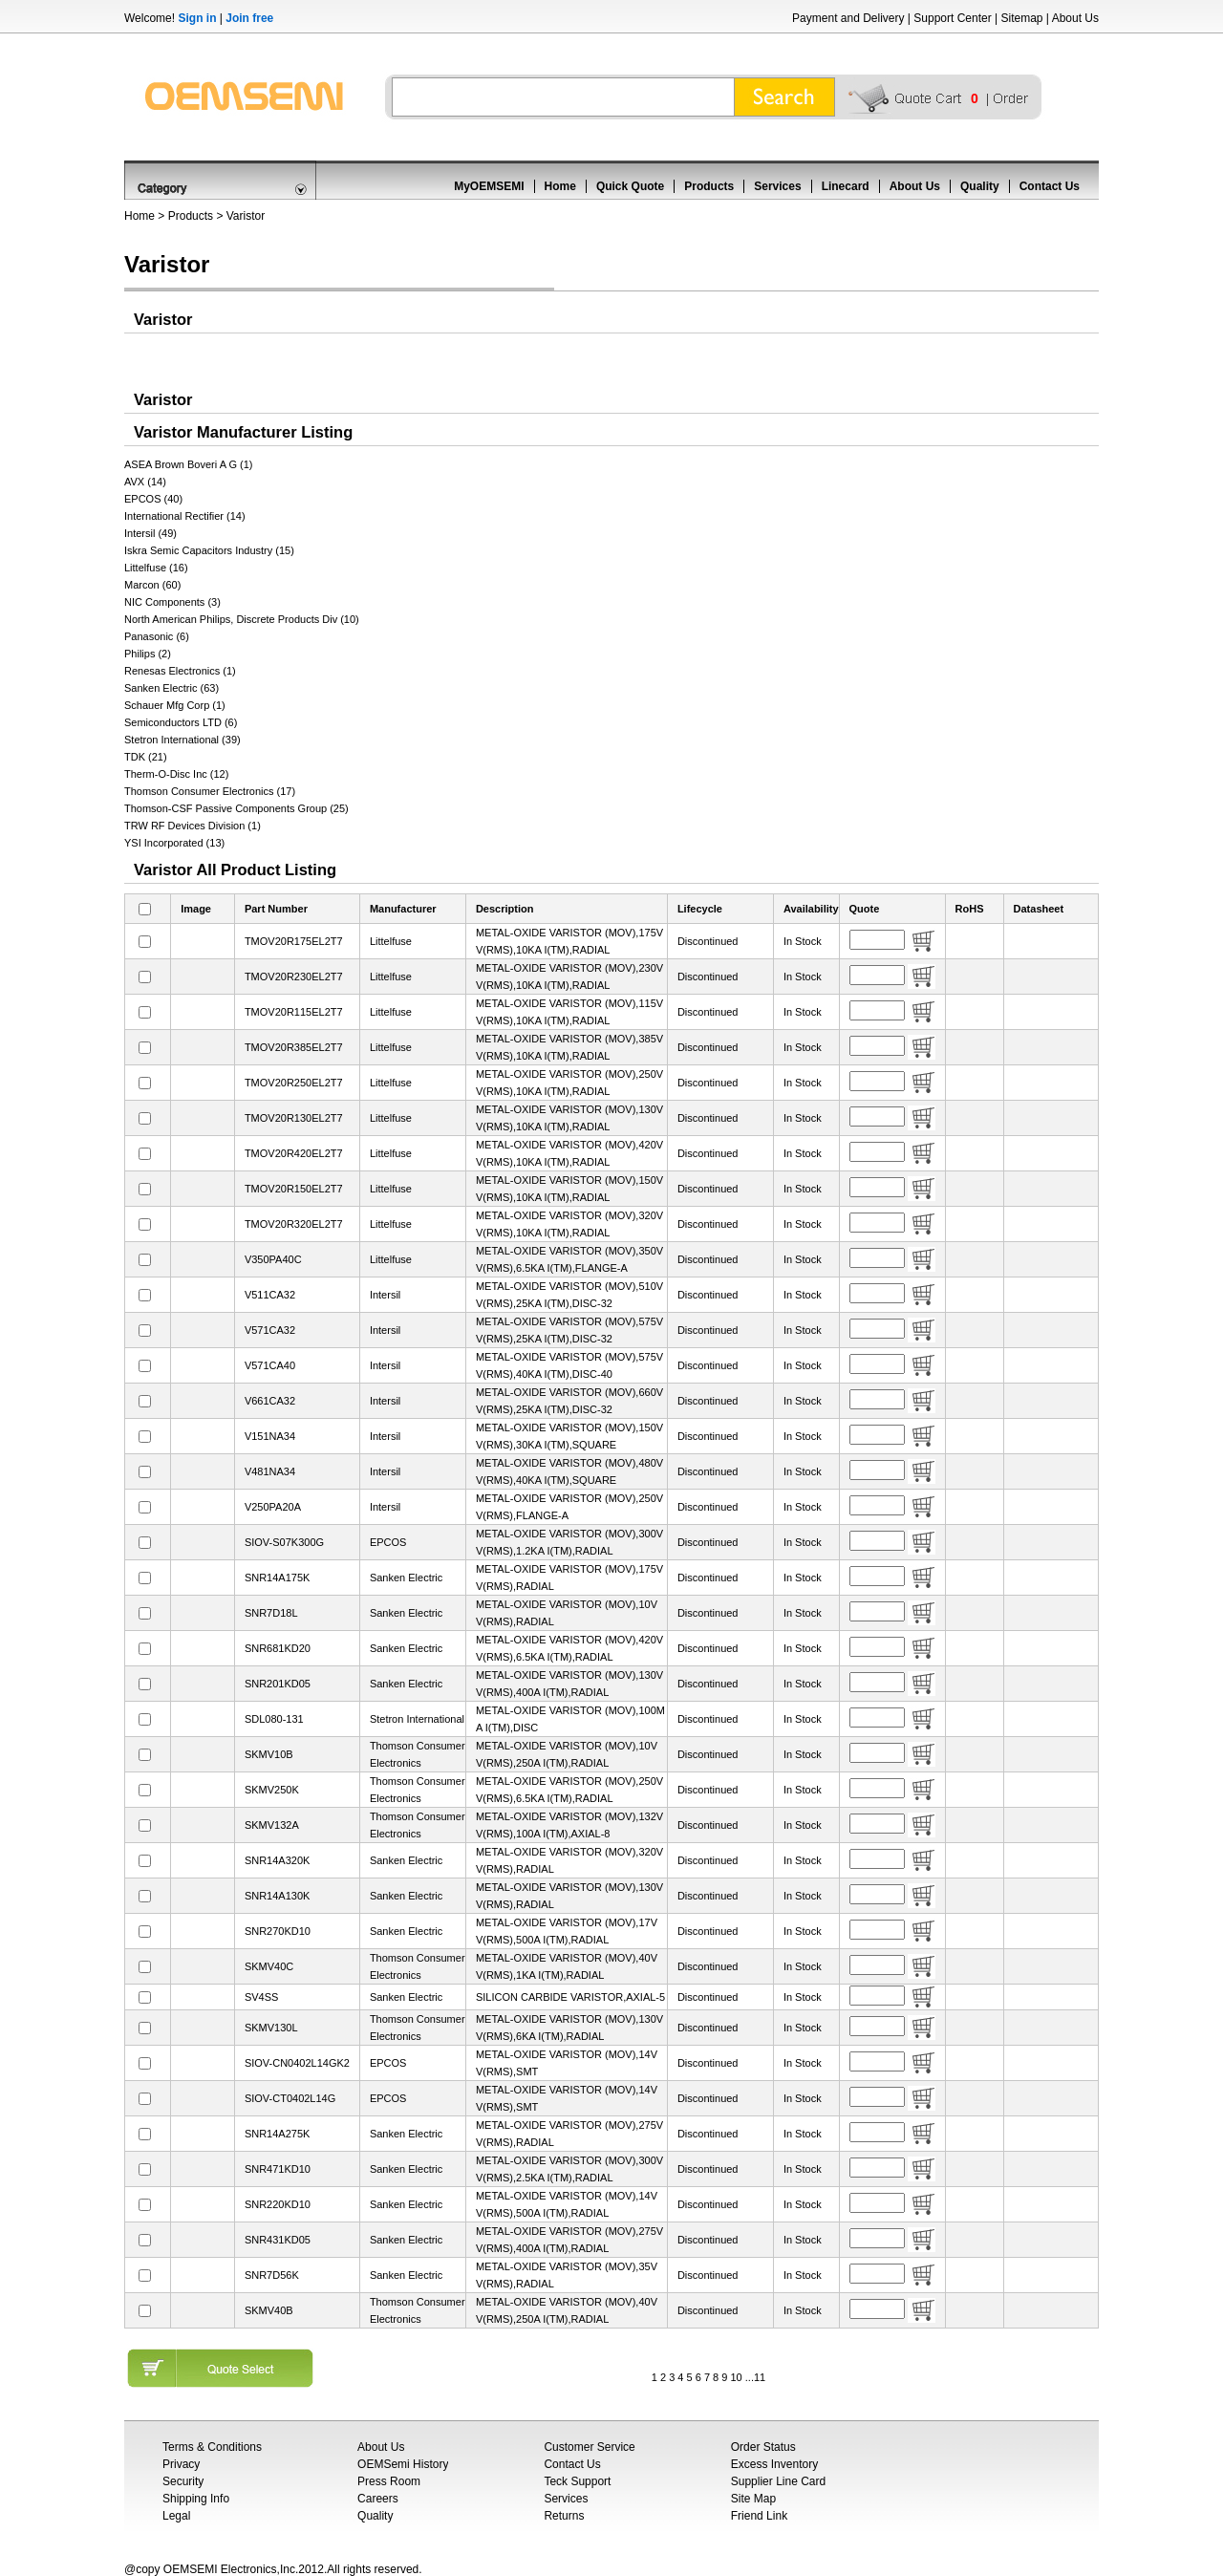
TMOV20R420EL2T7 (294, 1153)
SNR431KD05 (278, 2239)
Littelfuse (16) (156, 567)
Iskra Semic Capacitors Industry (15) (209, 550)
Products (709, 186)
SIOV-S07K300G (284, 1542)
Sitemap (1021, 18)
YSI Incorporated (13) (174, 842)
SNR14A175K (278, 1577)
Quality (979, 186)
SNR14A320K (278, 1860)
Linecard (845, 186)
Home (560, 186)
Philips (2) (147, 653)
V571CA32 (270, 1330)
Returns (564, 2515)
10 (735, 2377)
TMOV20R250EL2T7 (294, 1082)
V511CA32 (270, 1294)
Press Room (388, 2481)
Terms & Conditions (212, 2447)
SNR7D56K (272, 2275)
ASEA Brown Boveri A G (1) (188, 464)
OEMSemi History (402, 2464)
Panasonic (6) (156, 636)
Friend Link (759, 2515)
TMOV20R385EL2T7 (294, 1047)
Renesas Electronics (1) (180, 670)
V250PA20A (273, 1507)
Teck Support (577, 2481)
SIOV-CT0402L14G (290, 2098)
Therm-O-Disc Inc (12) (176, 774)
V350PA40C (273, 1259)
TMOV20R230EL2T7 (294, 976)
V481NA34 (270, 1471)
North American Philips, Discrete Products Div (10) (241, 619)
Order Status (763, 2447)
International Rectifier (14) (185, 516)
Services (777, 186)
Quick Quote (630, 186)
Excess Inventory (774, 2464)
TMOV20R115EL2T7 (294, 1012)
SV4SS (261, 1997)
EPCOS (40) (153, 498)
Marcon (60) (152, 584)
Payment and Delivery (848, 18)
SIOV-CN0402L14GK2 (297, 2063)
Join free (249, 18)
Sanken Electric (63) (171, 688)
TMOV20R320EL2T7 (294, 1224)
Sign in (197, 18)
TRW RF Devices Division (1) (192, 825)
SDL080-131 (274, 1719)
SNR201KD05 (278, 1683)
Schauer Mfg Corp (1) (174, 705)
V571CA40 (270, 1365)
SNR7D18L (271, 1613)
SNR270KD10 (278, 1931)
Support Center (952, 18)
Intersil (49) (150, 533)
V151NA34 (270, 1436)
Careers (377, 2498)
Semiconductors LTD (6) (180, 722)
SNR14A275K (278, 2133)
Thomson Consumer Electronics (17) (209, 791)
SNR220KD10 (278, 2204)
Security (183, 2481)
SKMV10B (269, 1754)
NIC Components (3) (172, 602)
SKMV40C (269, 1966)
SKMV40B (269, 2310)
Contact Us (1049, 186)
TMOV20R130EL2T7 (294, 1118)
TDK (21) (145, 756)
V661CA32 (270, 1400)
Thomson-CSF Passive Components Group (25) (236, 808)
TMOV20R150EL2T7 (294, 1188)
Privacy (181, 2464)
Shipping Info (195, 2498)
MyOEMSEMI (489, 186)
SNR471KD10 (278, 2169)
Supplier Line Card (778, 2481)
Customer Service (589, 2447)
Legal (176, 2515)
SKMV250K (272, 1789)
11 (759, 2377)
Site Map (753, 2498)
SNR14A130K (278, 1895)
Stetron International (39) (182, 739)
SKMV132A (272, 1825)
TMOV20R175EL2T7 (294, 941)
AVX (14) (145, 481)
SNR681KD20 (278, 1648)
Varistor (245, 216)
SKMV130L (271, 2027)
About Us (1075, 18)
